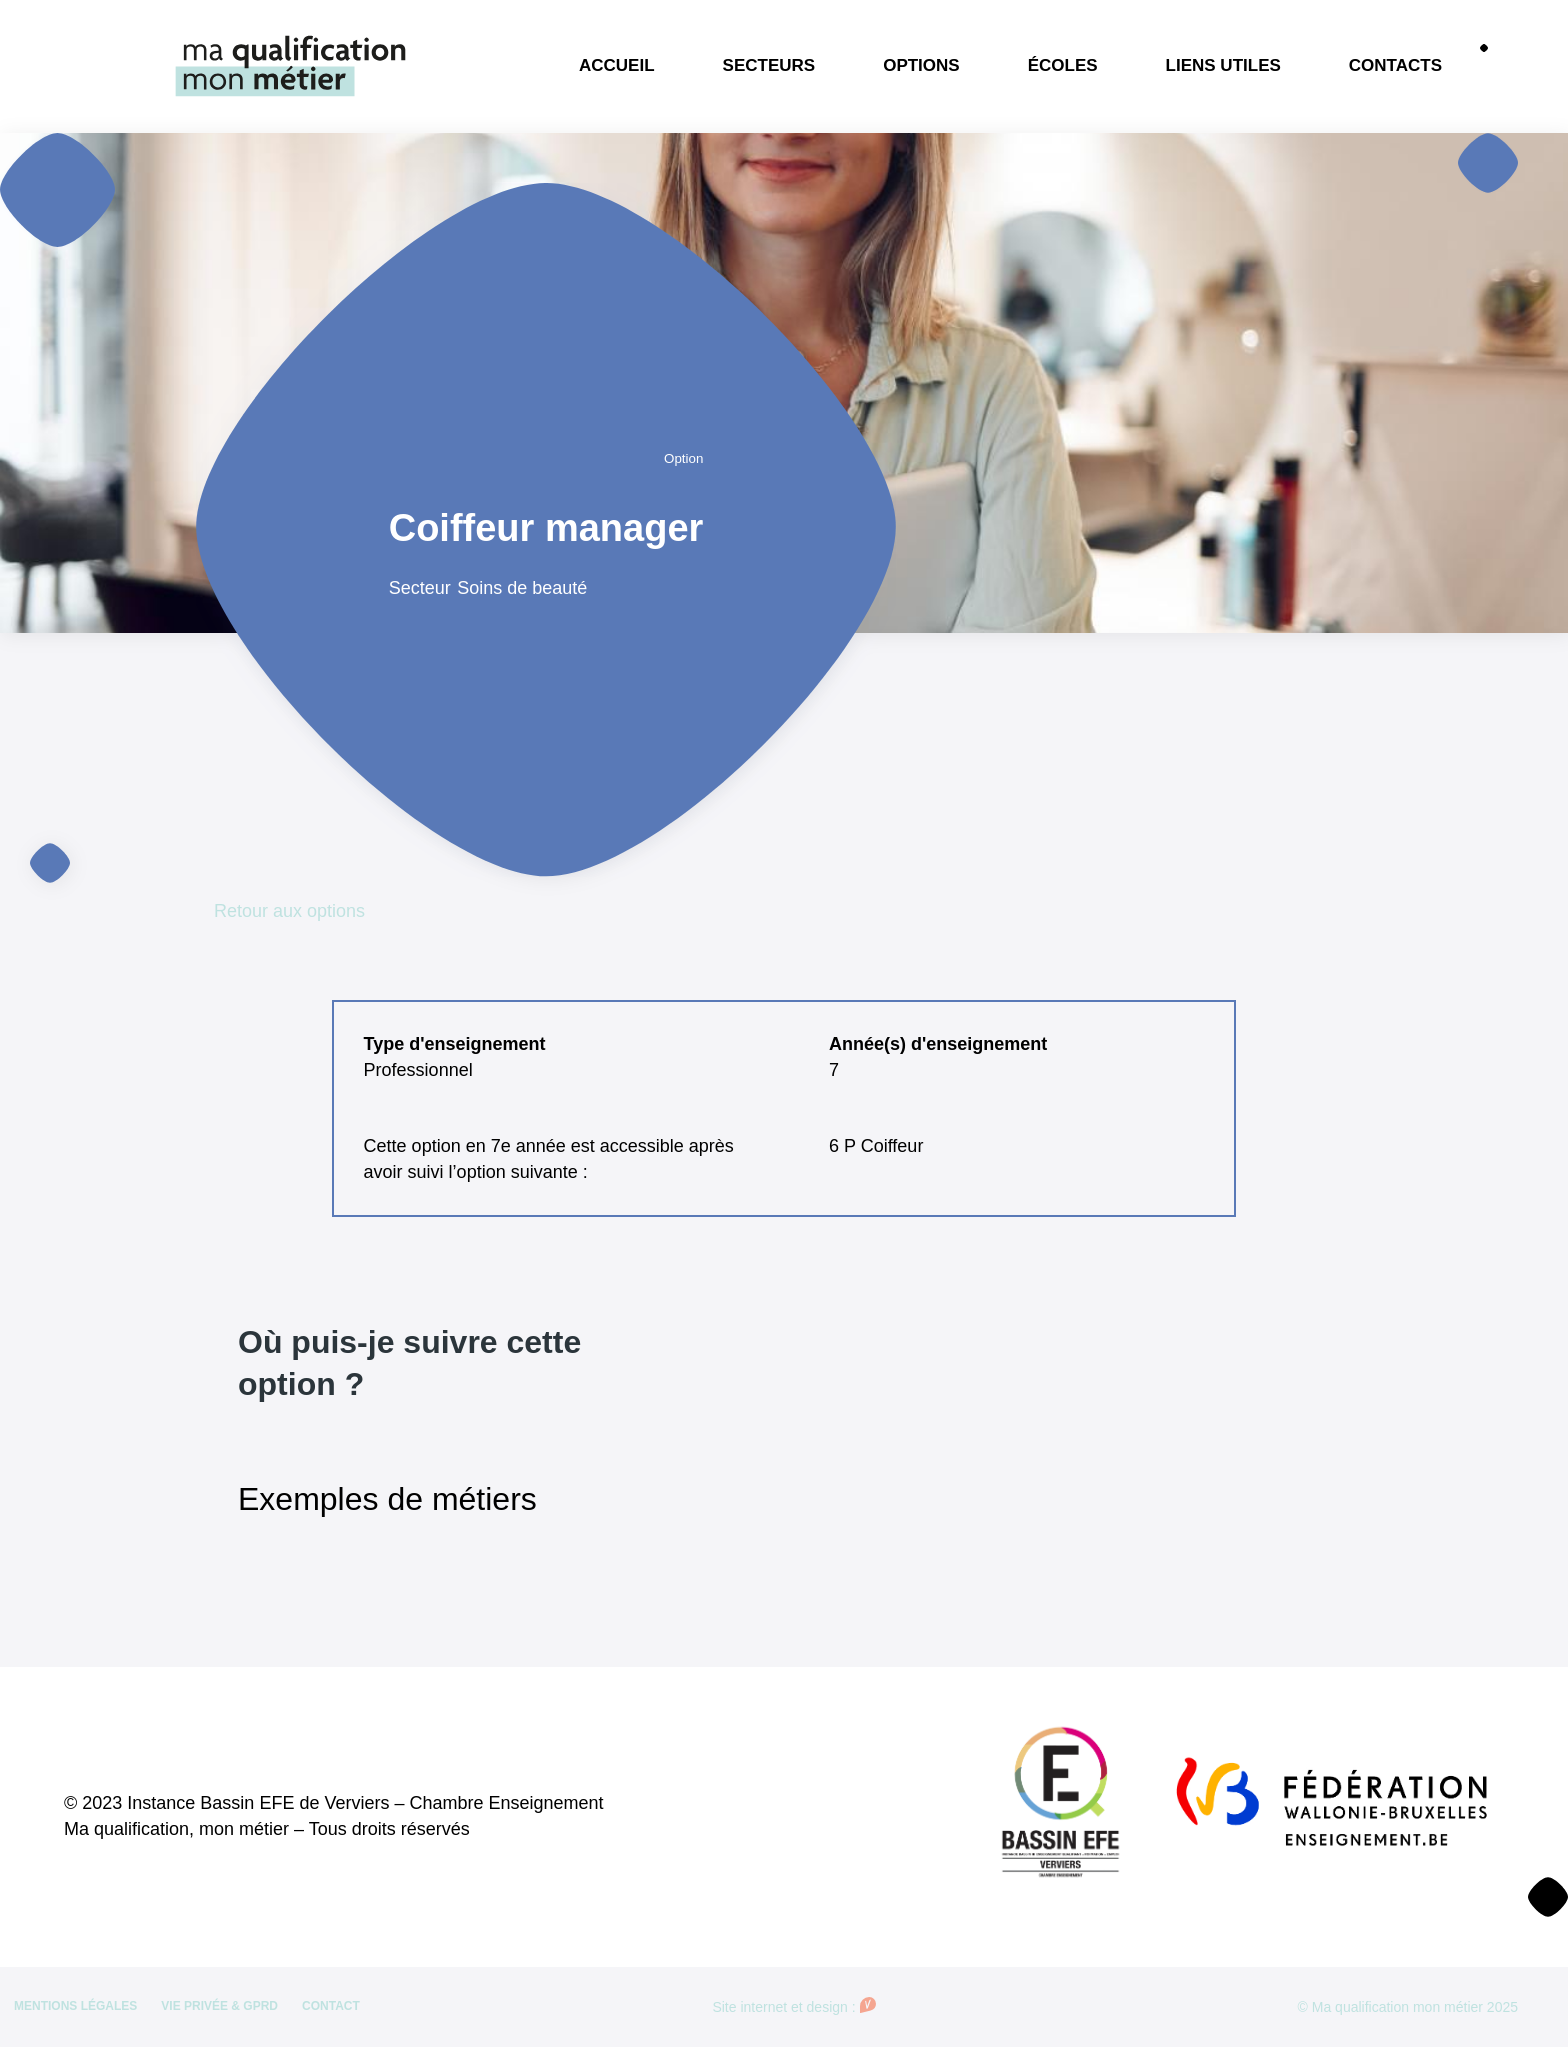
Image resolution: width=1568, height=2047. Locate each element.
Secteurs (769, 65)
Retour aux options (289, 911)
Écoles (1063, 65)
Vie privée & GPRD (219, 2006)
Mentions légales (75, 2006)
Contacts (1395, 65)
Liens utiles (1223, 65)
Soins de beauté (522, 588)
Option (683, 458)
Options (921, 65)
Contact (331, 2006)
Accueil (617, 65)
